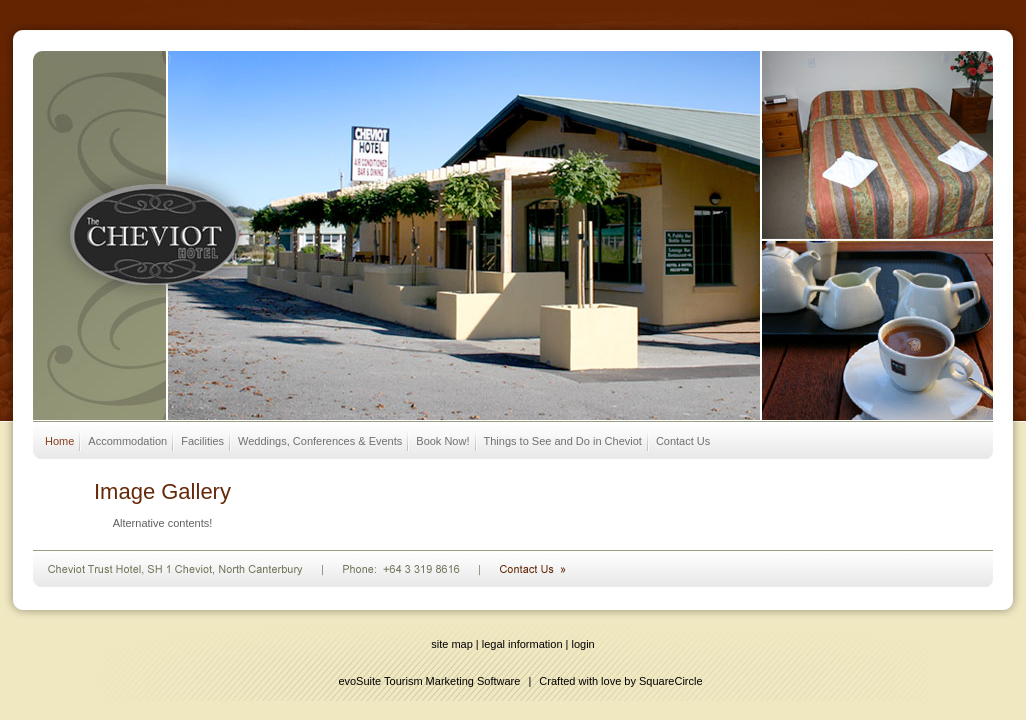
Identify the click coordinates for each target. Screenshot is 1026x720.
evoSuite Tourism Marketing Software (429, 681)
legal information (522, 644)
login (583, 644)
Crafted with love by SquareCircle (620, 681)
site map (452, 644)
